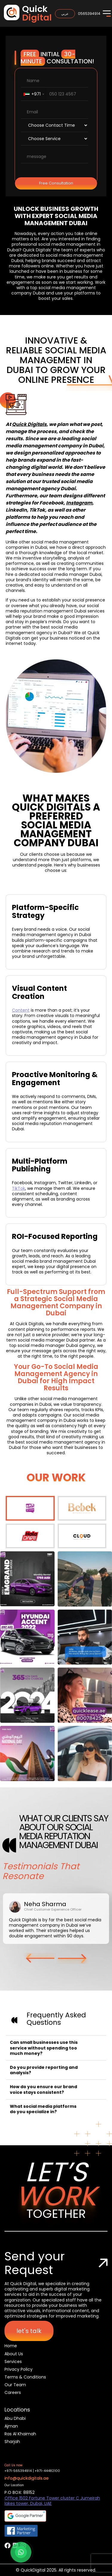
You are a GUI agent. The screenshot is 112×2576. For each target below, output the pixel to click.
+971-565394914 (18, 2471)
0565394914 (89, 13)
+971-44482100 (47, 2471)
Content (21, 1010)
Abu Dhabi (15, 2418)
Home (10, 2345)
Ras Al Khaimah (20, 2434)
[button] (40, 1958)
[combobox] (33, 94)
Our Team (15, 2384)
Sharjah (12, 2442)
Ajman (11, 2426)
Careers (12, 2392)
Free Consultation (56, 183)
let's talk (29, 2331)
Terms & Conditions (25, 2377)
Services (13, 2361)
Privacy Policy (18, 2369)
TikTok (18, 1188)
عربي (65, 13)
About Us (13, 2353)
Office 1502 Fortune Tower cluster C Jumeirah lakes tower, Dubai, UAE (52, 2500)
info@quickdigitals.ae (26, 2478)
